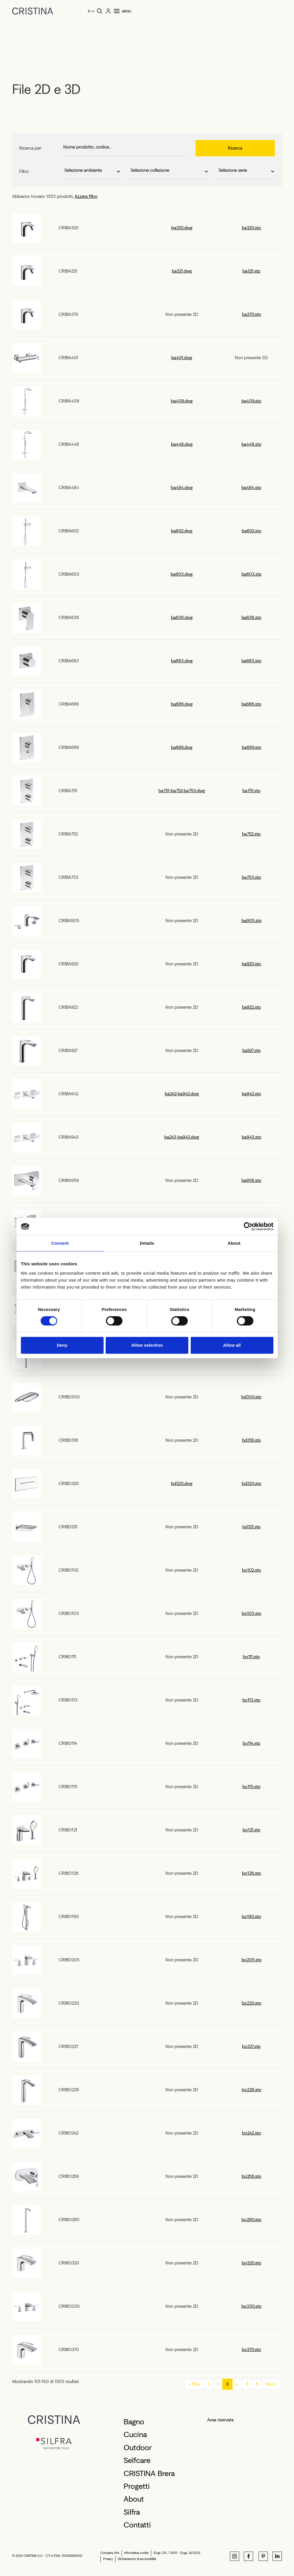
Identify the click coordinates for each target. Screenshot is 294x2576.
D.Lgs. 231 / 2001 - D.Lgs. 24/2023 (177, 2553)
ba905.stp (251, 920)
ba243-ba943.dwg (181, 1137)
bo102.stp (251, 1570)
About (134, 2499)
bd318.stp (251, 1440)
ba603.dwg (182, 574)
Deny (62, 1345)
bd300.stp (251, 1397)
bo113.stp (251, 1700)
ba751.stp (251, 790)
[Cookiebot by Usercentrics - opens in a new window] (248, 1226)
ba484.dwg (182, 487)
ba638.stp (251, 617)
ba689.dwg (181, 747)
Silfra (132, 2512)
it (89, 11)
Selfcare (137, 2460)
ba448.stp (251, 444)
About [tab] (234, 1243)
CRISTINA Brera (149, 2473)
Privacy (108, 2559)
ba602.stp (251, 531)
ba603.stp (251, 574)
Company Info (109, 2553)
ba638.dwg (182, 617)
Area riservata (220, 2420)
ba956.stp (251, 1180)
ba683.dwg (182, 660)
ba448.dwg (182, 444)
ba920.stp (251, 964)
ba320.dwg (181, 227)
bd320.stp (251, 1483)
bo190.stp (251, 1916)
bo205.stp (251, 1960)
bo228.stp (251, 2089)
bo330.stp (251, 2306)
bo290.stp (251, 2219)
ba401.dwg (181, 357)
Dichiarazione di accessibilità (137, 2559)
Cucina (135, 2434)
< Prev (194, 2384)
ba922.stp (251, 1007)
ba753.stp (251, 877)
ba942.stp (251, 1093)
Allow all (232, 1345)
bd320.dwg (181, 1483)
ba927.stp (251, 1050)
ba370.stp (251, 314)
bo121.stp (251, 1830)
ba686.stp (251, 704)
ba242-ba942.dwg (182, 1093)
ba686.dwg (182, 704)
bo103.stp (251, 1613)
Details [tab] (147, 1243)
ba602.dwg (181, 531)
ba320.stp (251, 227)
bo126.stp (251, 1873)
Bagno (134, 2421)
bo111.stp (251, 1656)
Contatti (137, 2525)
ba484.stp (251, 487)
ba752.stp (251, 834)
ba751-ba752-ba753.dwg (181, 790)
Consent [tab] (60, 1243)
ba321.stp (251, 271)
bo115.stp (251, 1786)
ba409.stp (251, 401)
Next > (272, 2384)
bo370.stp (251, 2349)
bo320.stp (251, 2263)
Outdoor (138, 2447)
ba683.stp (251, 660)
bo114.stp (251, 1743)
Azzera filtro (86, 196)
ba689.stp (251, 747)
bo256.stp (251, 2176)
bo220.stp (251, 2003)
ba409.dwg (182, 401)
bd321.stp (251, 1527)
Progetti (137, 2486)
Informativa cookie (136, 2553)
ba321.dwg (182, 271)
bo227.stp (251, 2046)
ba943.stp (251, 1137)
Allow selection (147, 1345)
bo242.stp (251, 2133)
